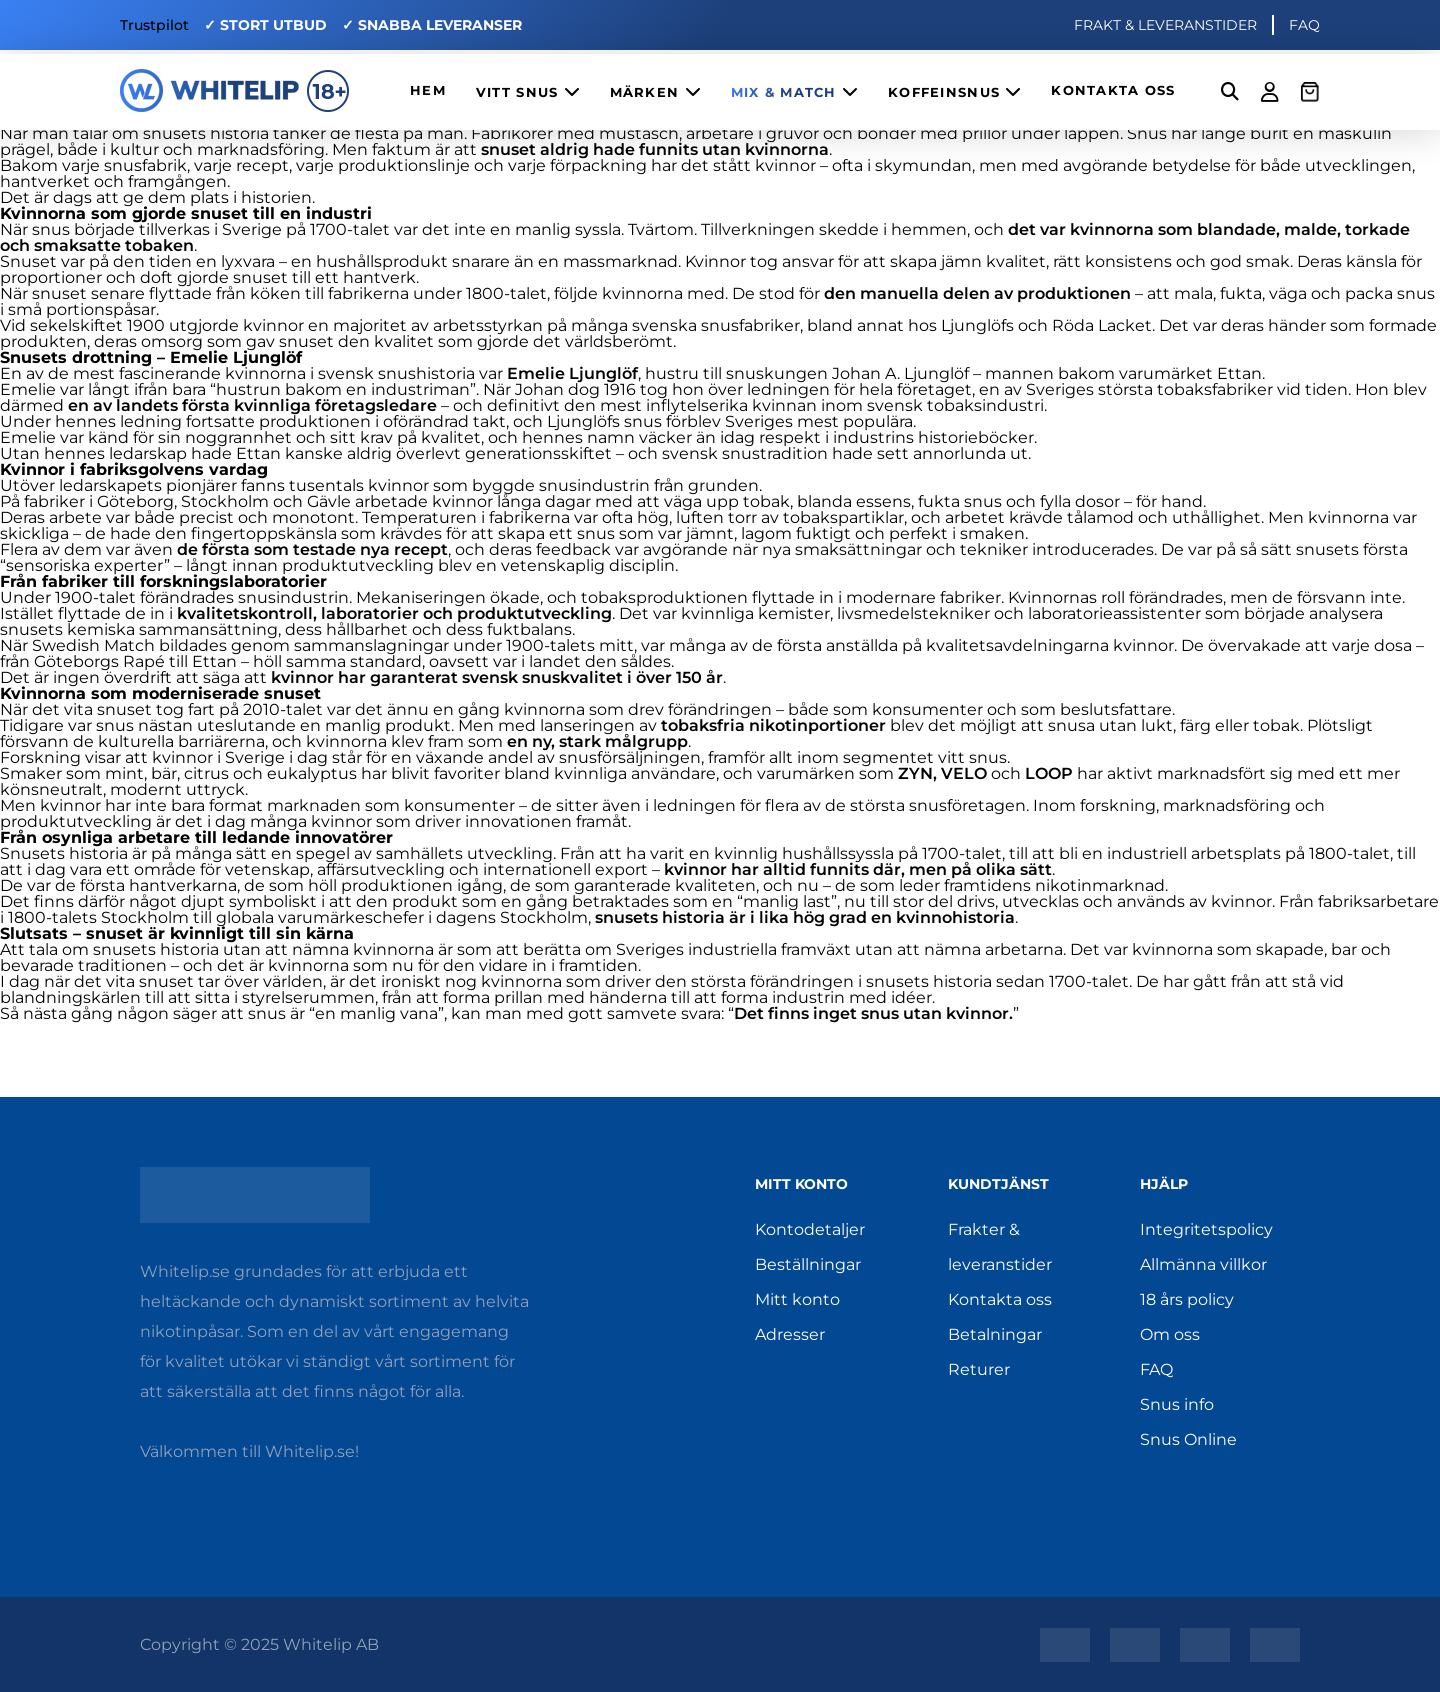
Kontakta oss (1000, 1299)
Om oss (1170, 1334)
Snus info (1177, 1404)
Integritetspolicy (1206, 1229)
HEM (428, 90)
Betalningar (995, 1334)
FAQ (1304, 25)
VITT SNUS (528, 91)
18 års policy (1187, 1299)
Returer (979, 1369)
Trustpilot (154, 25)
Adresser (790, 1334)
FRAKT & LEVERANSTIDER (1165, 25)
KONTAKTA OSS (1113, 90)
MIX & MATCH (794, 91)
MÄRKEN (655, 91)
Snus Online (1188, 1439)
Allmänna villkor (1203, 1264)
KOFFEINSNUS (954, 91)
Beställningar (808, 1264)
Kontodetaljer (810, 1229)
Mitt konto (797, 1299)
